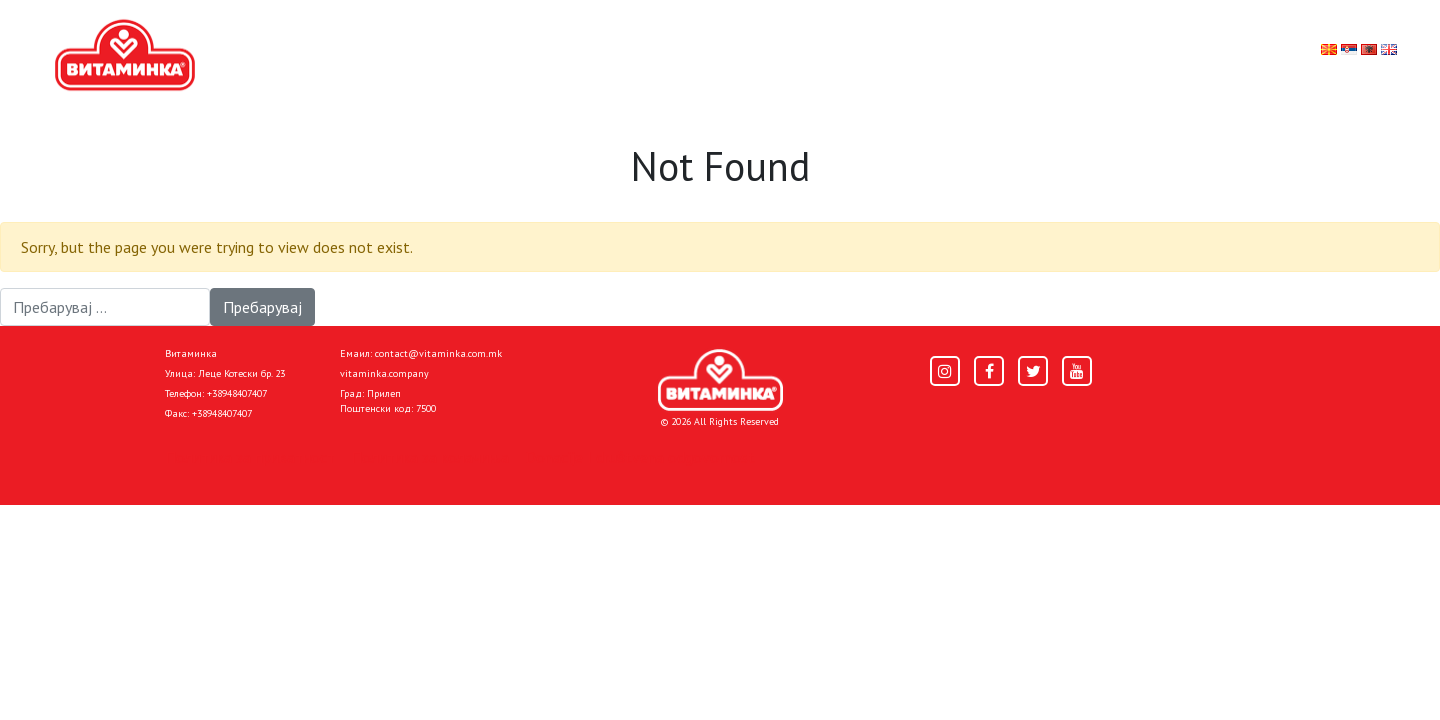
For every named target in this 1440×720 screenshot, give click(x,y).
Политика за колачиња (430, 457)
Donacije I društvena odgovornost (640, 457)
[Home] (720, 380)
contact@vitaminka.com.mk (438, 353)
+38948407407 (237, 393)
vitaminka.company (384, 373)
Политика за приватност (250, 457)
